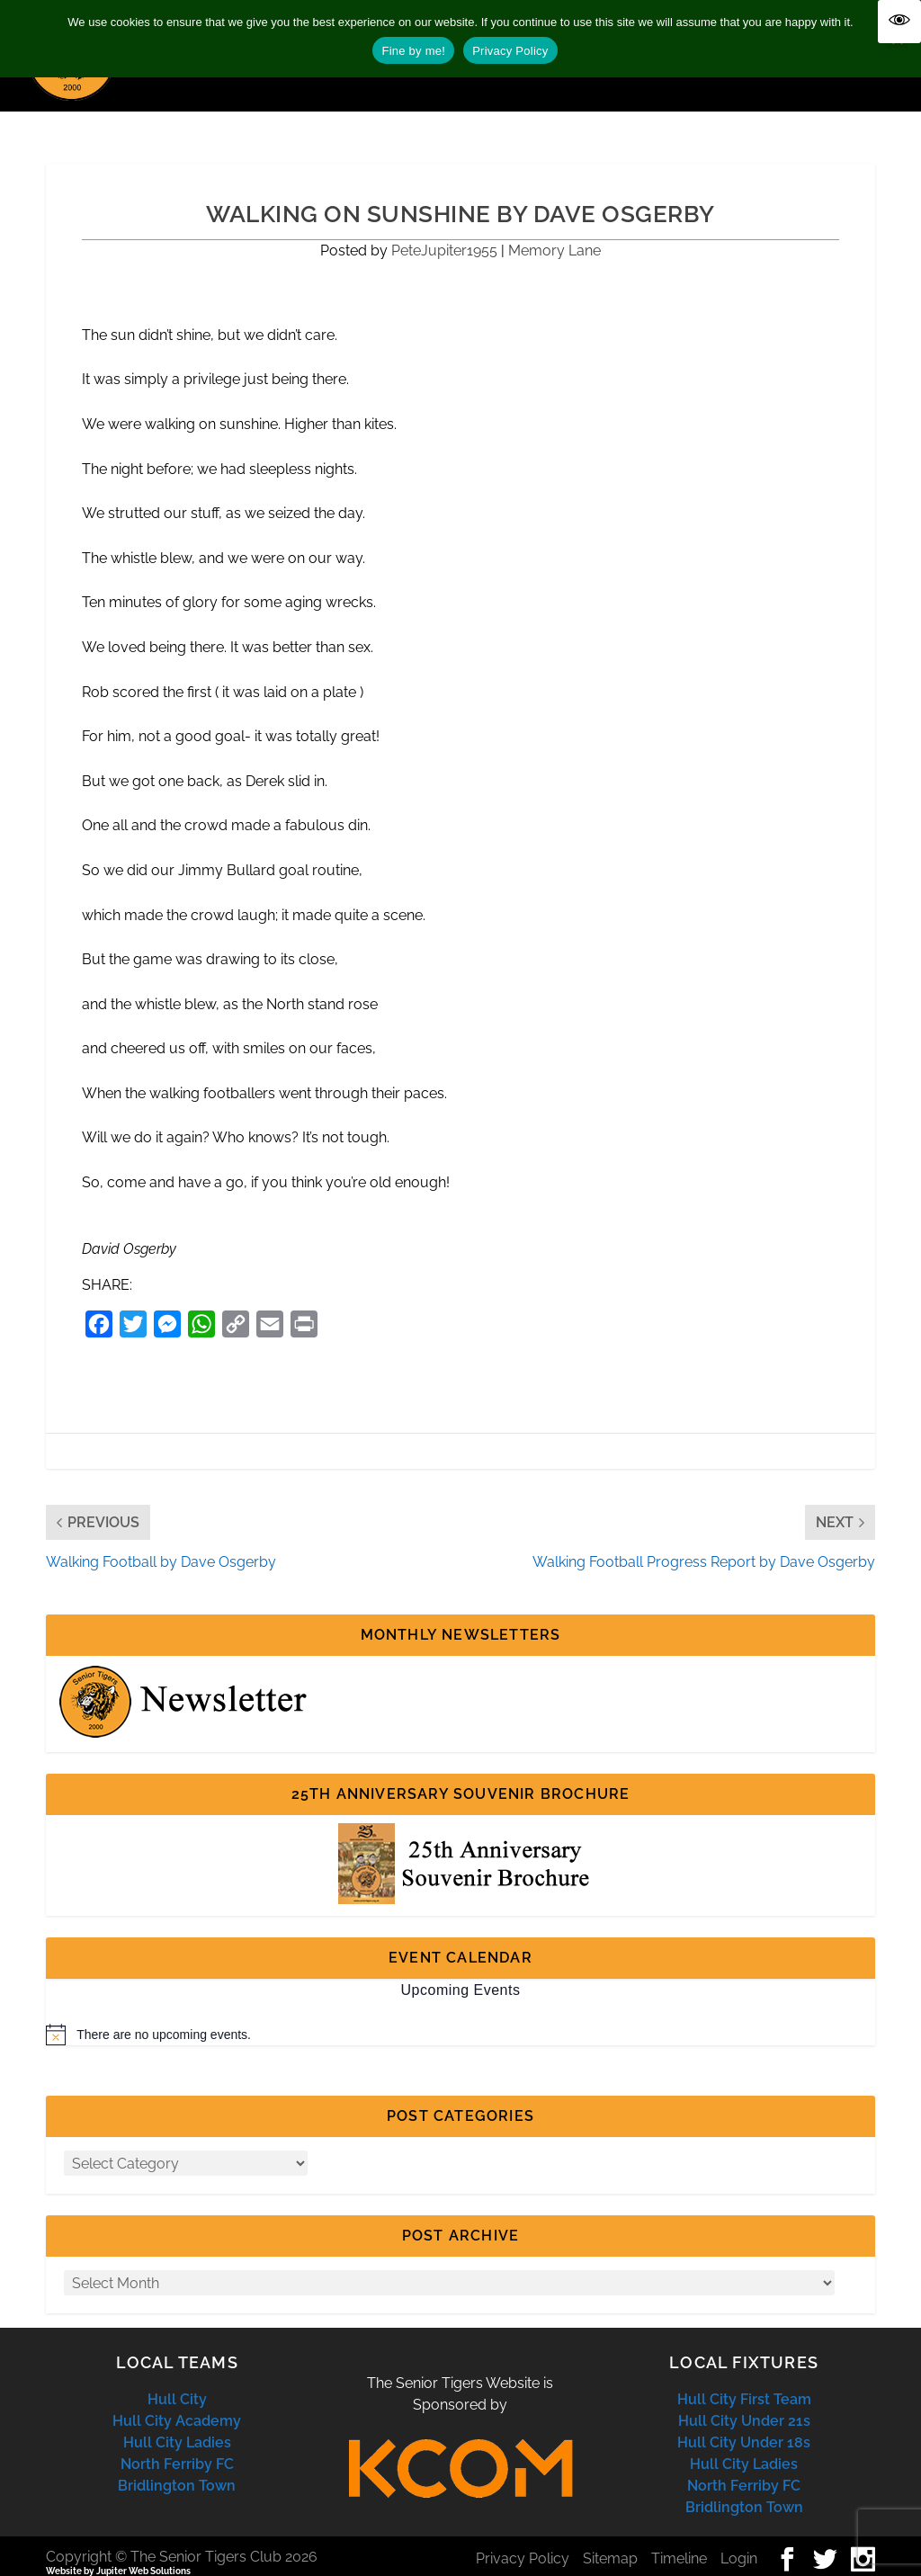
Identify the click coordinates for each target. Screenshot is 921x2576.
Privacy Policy (522, 2542)
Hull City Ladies (177, 2426)
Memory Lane (554, 234)
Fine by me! (413, 51)
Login (738, 2542)
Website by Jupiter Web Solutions (118, 2555)
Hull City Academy (176, 2404)
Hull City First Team (744, 2383)
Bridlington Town (177, 2469)
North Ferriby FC (177, 2447)
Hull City (177, 2383)
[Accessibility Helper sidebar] (899, 21)
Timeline (679, 2542)
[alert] (460, 2018)
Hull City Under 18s (743, 2426)
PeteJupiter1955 (444, 234)
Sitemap (610, 2542)
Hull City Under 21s (744, 2404)
